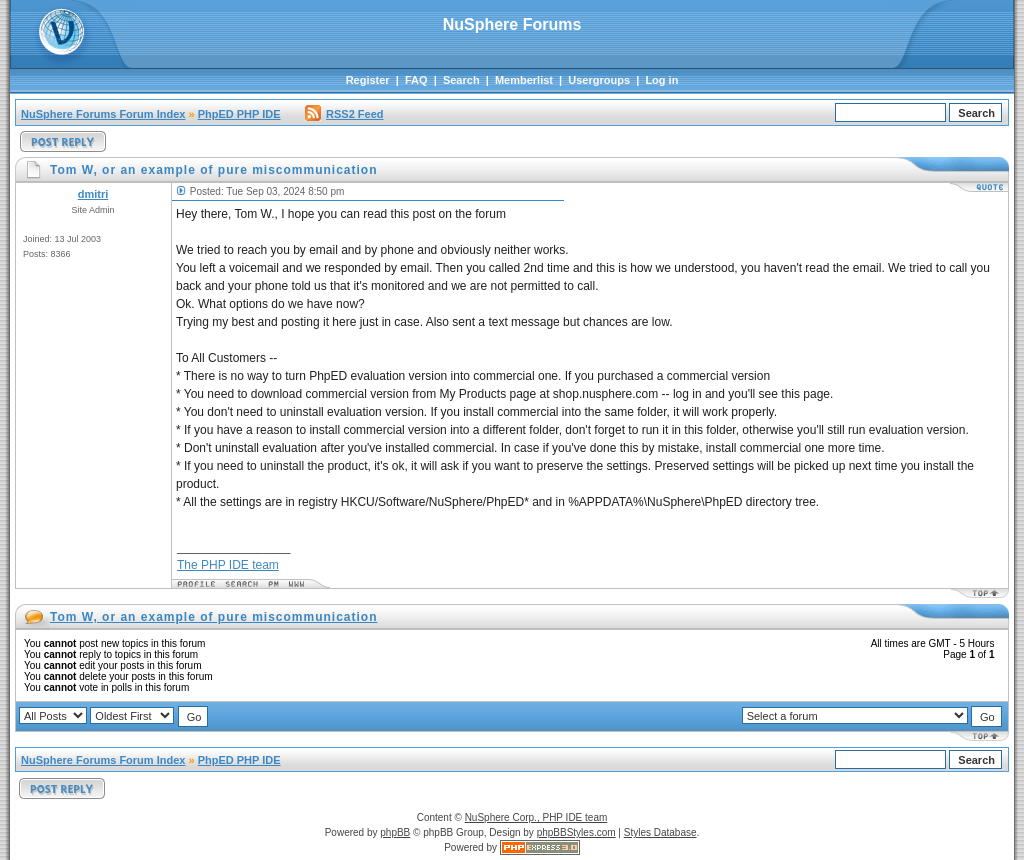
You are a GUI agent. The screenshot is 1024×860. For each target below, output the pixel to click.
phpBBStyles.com (576, 832)
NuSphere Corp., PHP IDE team (536, 817)
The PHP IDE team (228, 565)
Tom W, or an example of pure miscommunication (214, 617)
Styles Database (660, 832)
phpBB (395, 832)
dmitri (93, 194)
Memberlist (524, 80)
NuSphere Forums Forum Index (103, 114)
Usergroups (599, 80)
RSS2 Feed (344, 114)
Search (461, 80)
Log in (661, 80)
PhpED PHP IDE (239, 114)
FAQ (416, 80)
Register (368, 80)
